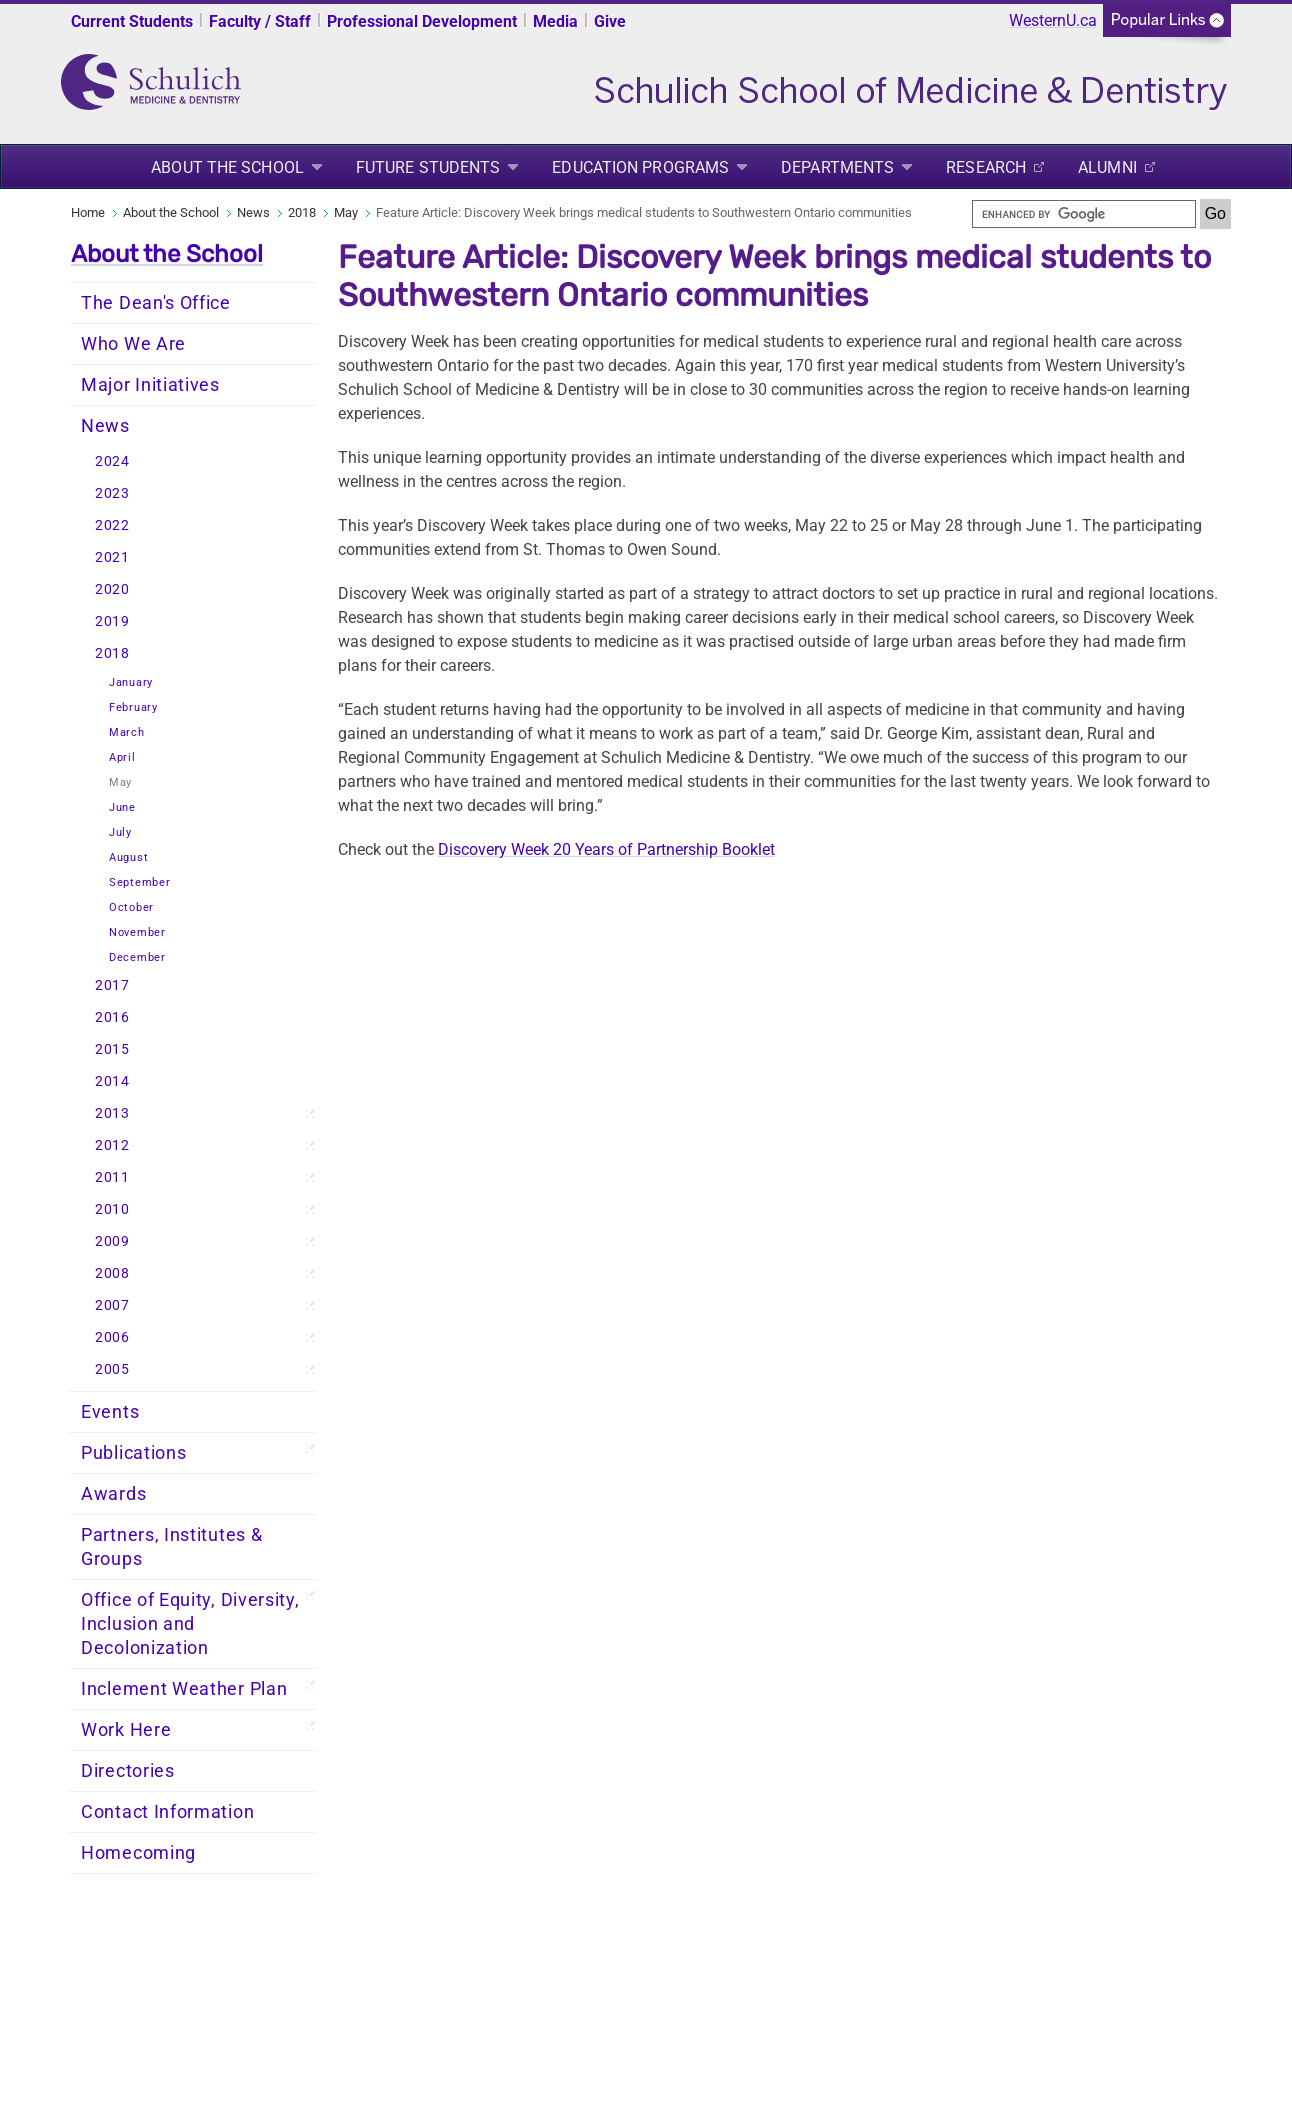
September (139, 882)
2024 (112, 461)
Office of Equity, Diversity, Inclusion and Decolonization (190, 1624)
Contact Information (167, 1812)
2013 (112, 1113)
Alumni (1107, 167)
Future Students (428, 167)
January (131, 682)
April (122, 757)
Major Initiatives (150, 385)
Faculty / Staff (260, 21)
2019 (112, 621)
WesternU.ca (1053, 20)
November (137, 932)
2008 (112, 1273)
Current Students (132, 21)
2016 (112, 1017)
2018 (302, 212)
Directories (128, 1771)
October (131, 907)
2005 (112, 1369)
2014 (112, 1081)
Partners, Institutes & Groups (171, 1547)
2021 (112, 557)
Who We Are (133, 344)
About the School (227, 167)
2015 (112, 1049)
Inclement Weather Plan (184, 1689)
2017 (112, 985)
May (346, 212)
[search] (1084, 214)
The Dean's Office (156, 303)
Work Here (126, 1730)
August (128, 857)
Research (986, 167)
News (253, 212)
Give (610, 21)
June (122, 807)
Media (555, 21)
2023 (112, 493)
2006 (112, 1337)
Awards (113, 1494)
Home (88, 212)
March (127, 732)
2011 (112, 1177)
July (120, 832)
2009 (112, 1241)
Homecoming (138, 1853)
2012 (112, 1145)
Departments (837, 167)
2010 (112, 1209)
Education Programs (640, 167)
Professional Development (422, 21)
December (137, 957)
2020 (112, 589)
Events (110, 1412)
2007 (112, 1305)
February (133, 707)
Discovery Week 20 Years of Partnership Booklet (606, 849)
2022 (112, 525)
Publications (133, 1453)
